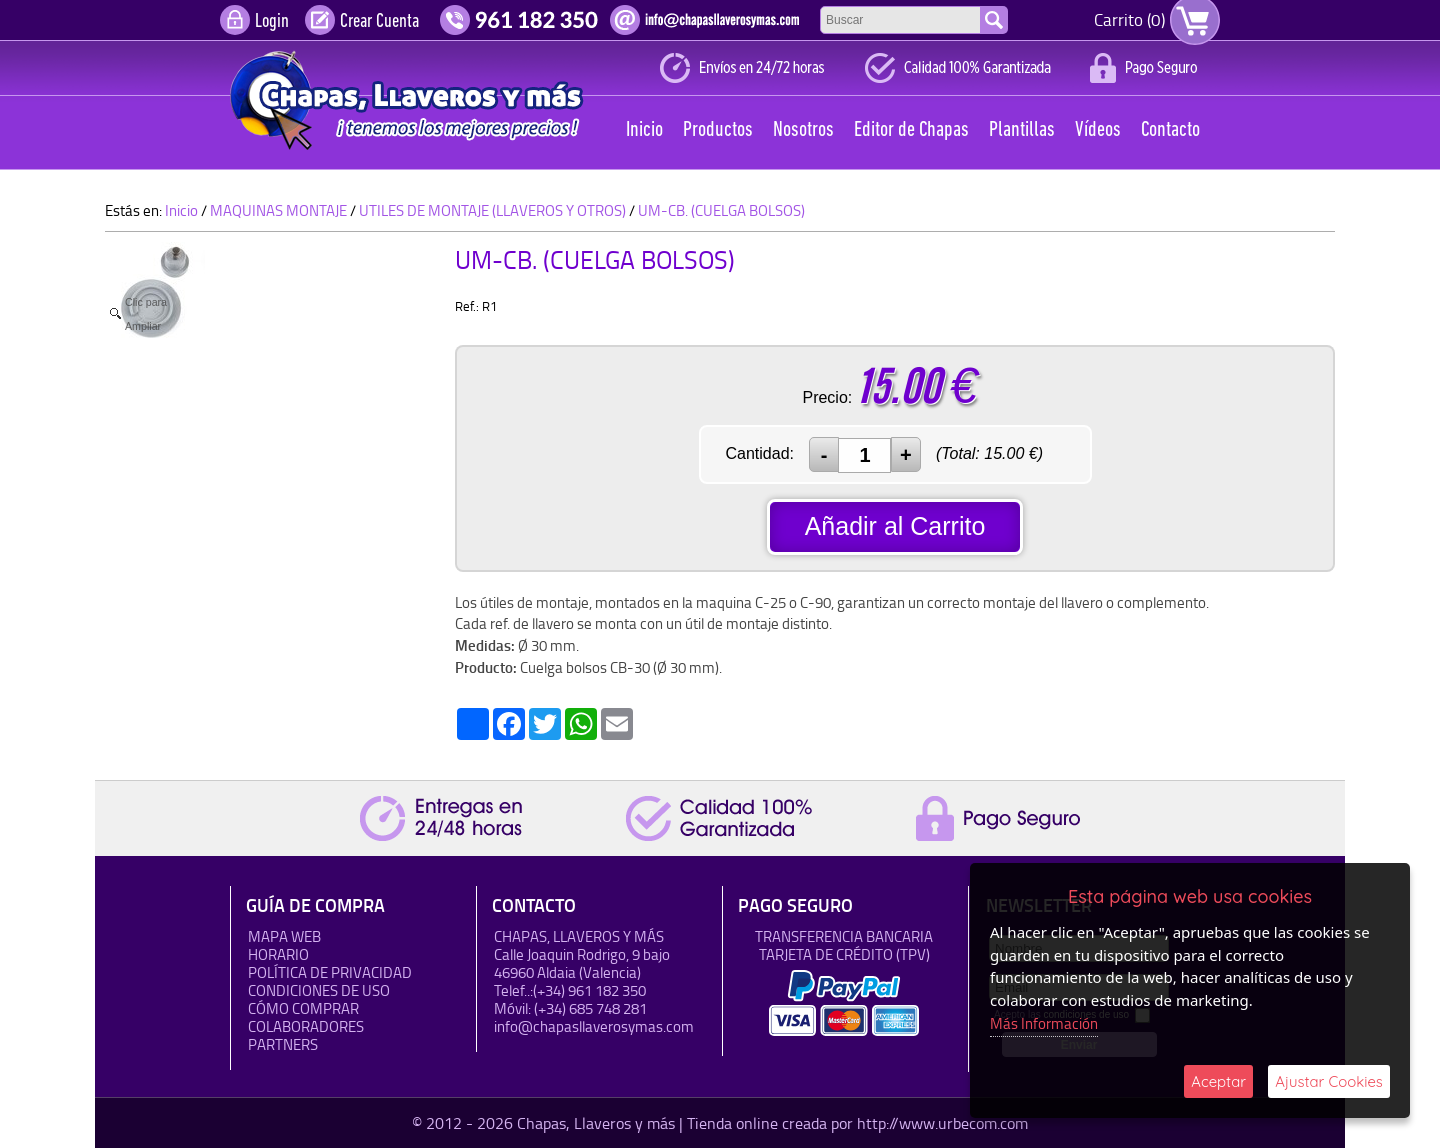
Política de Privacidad (330, 972)
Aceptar (1218, 1081)
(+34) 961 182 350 (589, 990)
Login (272, 22)
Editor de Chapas (911, 130)
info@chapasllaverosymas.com (594, 1026)
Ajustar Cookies (1329, 1081)
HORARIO (278, 954)
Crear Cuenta (379, 22)
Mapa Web (284, 936)
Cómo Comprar (303, 1008)
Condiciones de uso (319, 990)
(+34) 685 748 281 (590, 1008)
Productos (718, 130)
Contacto (1170, 130)
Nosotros (803, 130)
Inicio (644, 130)
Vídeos (1098, 130)
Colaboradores (306, 1026)
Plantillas (1022, 130)
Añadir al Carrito (895, 526)
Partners (283, 1044)
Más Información (1044, 1023)
